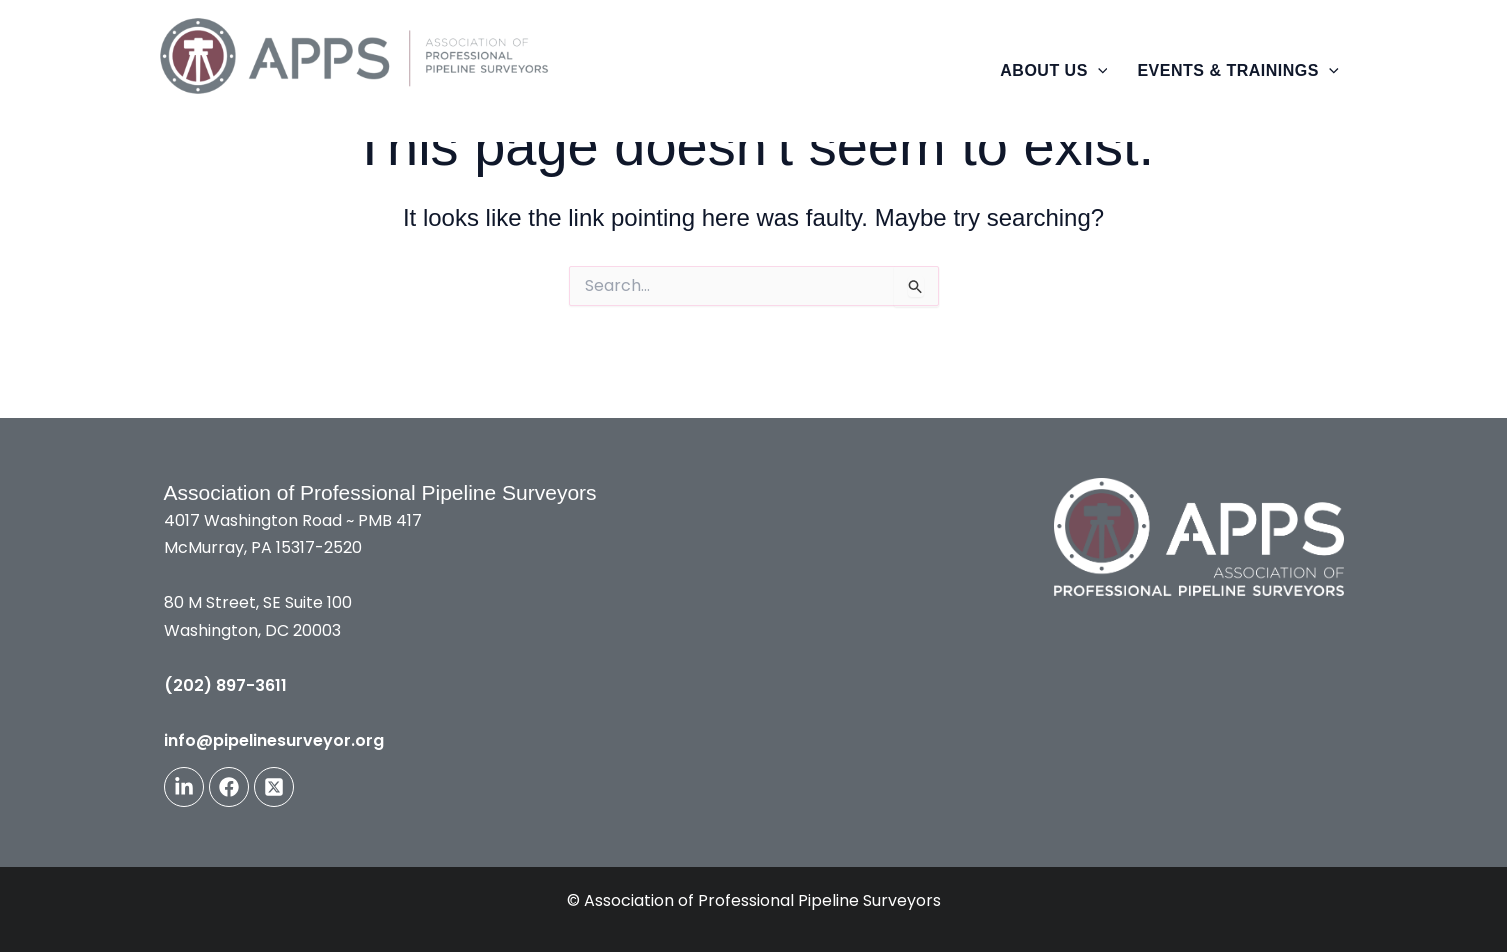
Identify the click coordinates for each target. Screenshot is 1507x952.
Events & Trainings (1237, 70)
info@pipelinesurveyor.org (274, 740)
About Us (1053, 70)
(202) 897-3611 (225, 685)
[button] (1098, 71)
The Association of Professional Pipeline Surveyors (460, 111)
